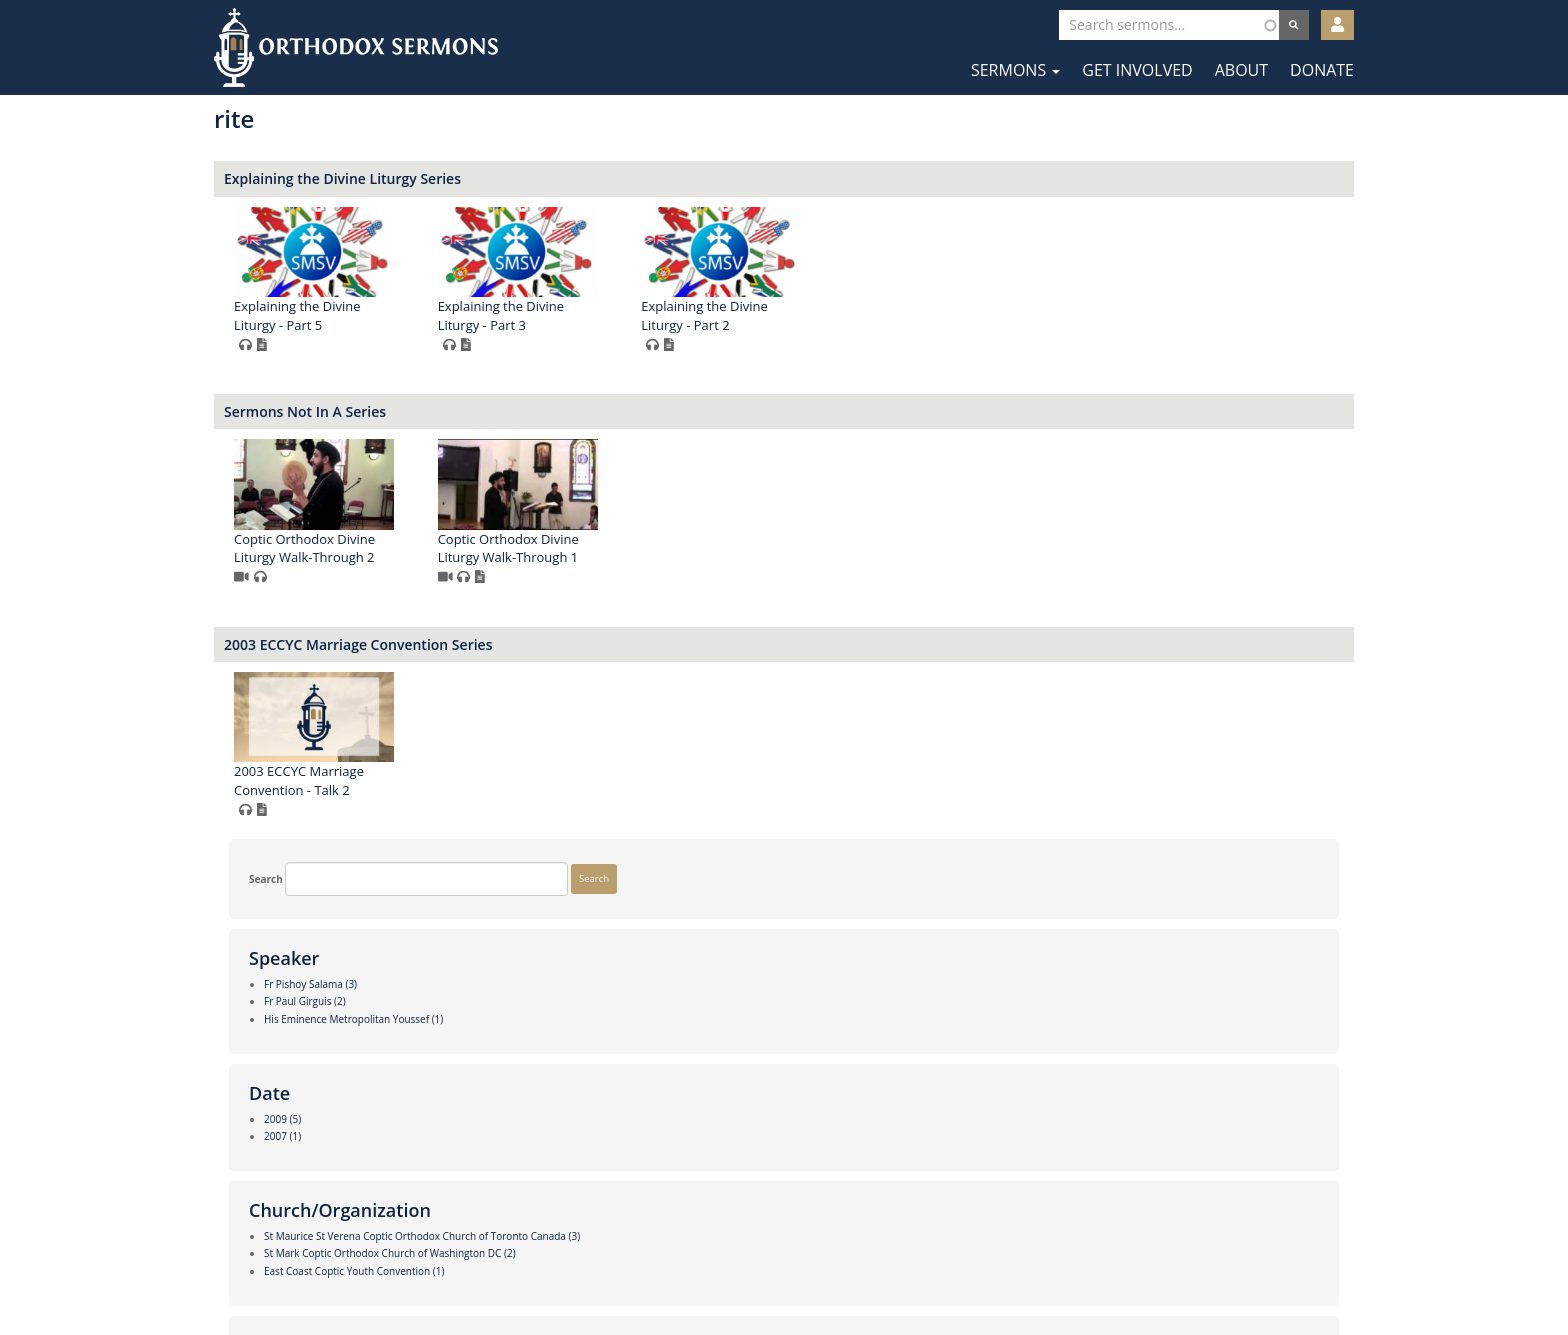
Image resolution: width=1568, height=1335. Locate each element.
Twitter (785, 1273)
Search (251, 134)
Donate (1322, 70)
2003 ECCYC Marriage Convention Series (651, 644)
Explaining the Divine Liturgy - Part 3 (793, 315)
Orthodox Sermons (356, 47)
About (1241, 70)
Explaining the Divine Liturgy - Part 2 (997, 315)
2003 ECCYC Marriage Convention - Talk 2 (592, 780)
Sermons (1015, 70)
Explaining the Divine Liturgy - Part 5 (590, 315)
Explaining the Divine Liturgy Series (635, 178)
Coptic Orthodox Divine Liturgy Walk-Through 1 (800, 548)
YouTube (845, 1273)
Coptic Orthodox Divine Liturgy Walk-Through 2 (597, 548)
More (246, 1208)
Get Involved (1137, 70)
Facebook (724, 1273)
